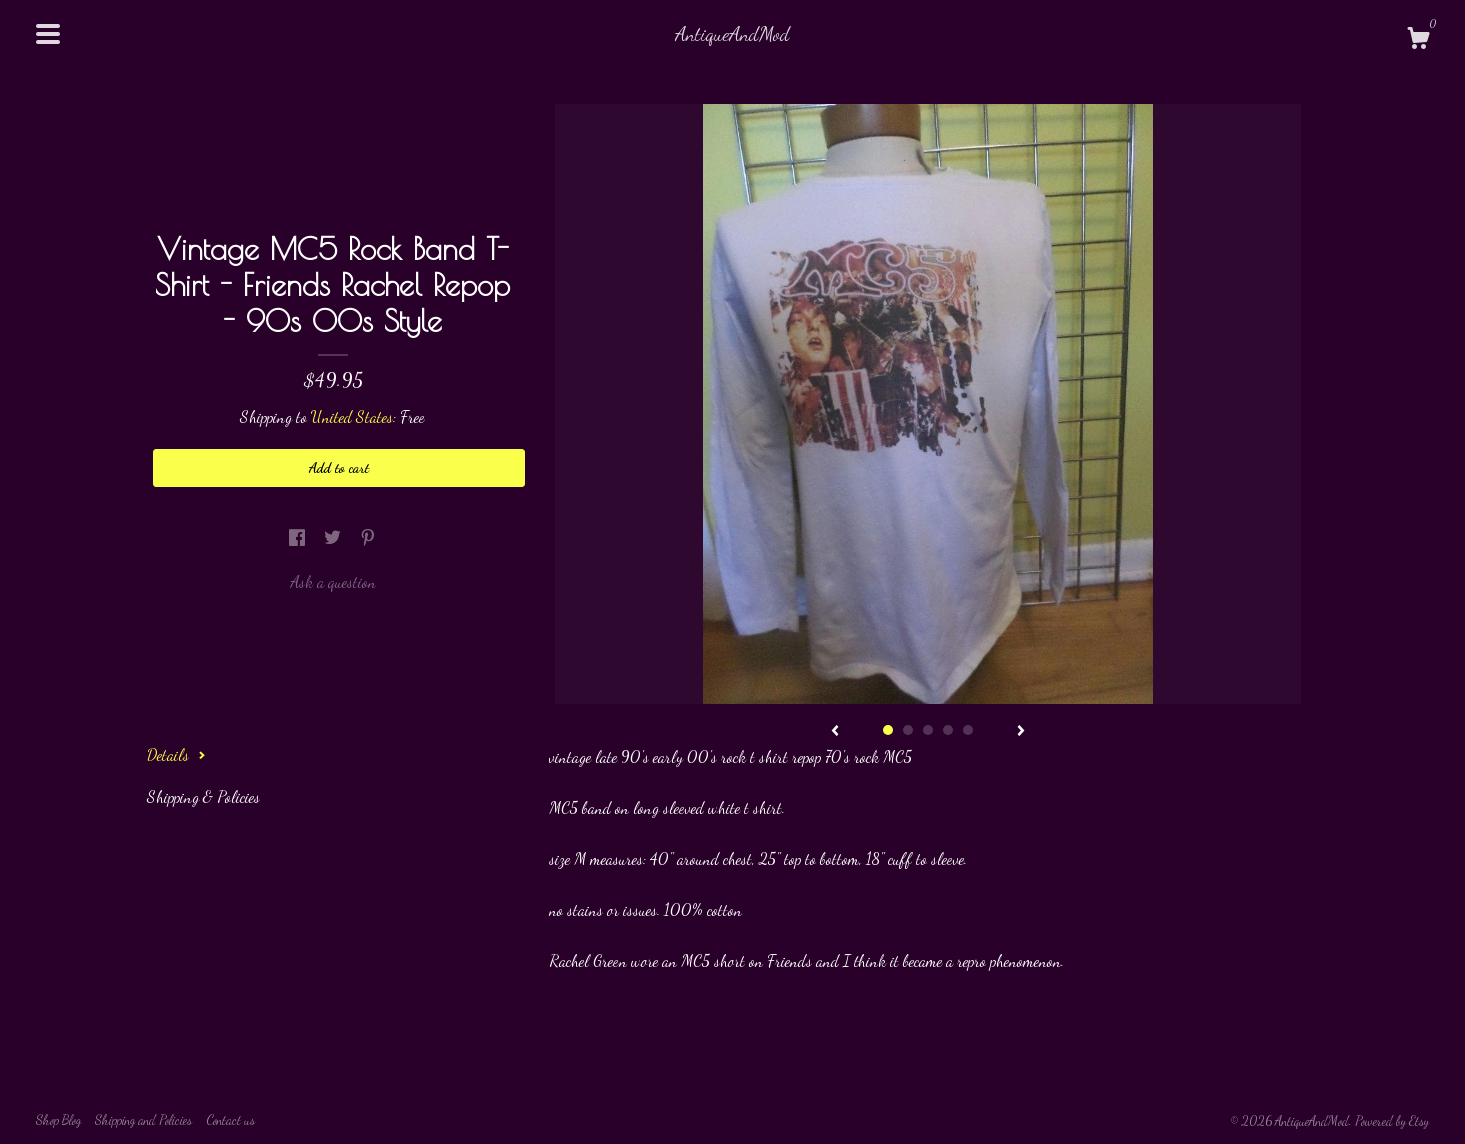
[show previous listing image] (835, 732)
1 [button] (888, 730)
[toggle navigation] (48, 34)
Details (176, 754)
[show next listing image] (1021, 732)
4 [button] (948, 730)
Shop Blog (58, 1120)
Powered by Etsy (1392, 1121)
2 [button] (908, 730)
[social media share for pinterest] (368, 537)
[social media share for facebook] (299, 537)
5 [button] (968, 730)
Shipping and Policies (143, 1120)
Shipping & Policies (203, 796)
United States (352, 416)
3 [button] (928, 730)
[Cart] (1418, 41)
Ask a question (333, 581)
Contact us (230, 1120)
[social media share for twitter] (334, 537)
